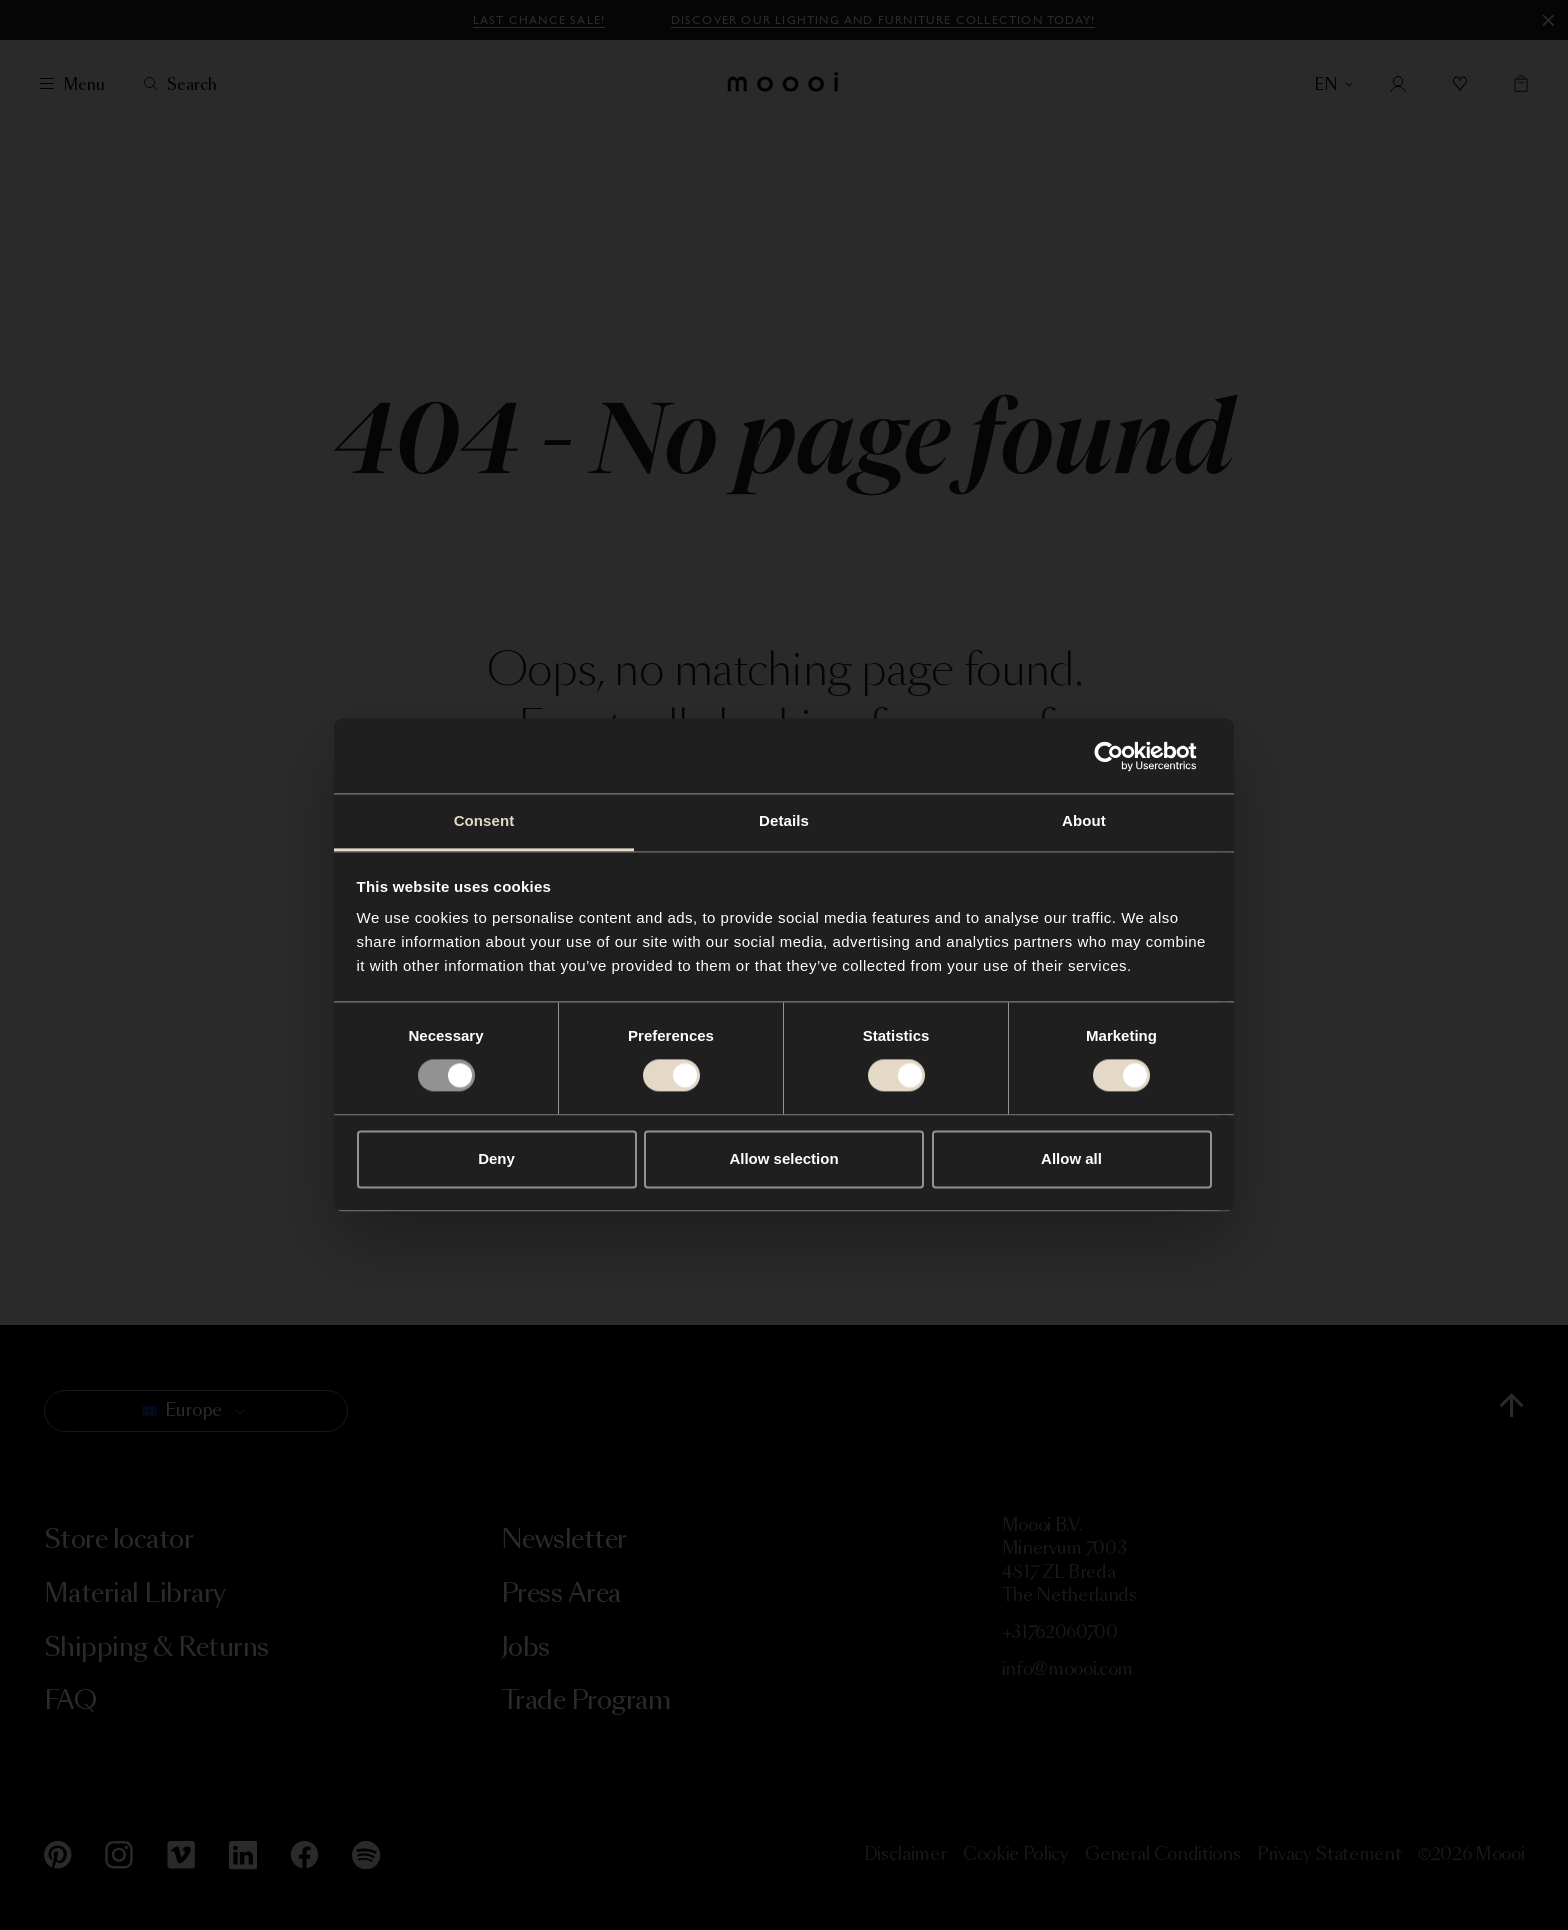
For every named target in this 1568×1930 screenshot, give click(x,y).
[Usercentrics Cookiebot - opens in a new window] (1124, 756)
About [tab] (1084, 820)
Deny (496, 1158)
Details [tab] (784, 820)
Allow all (1071, 1158)
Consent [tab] (484, 820)
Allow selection (783, 1158)
